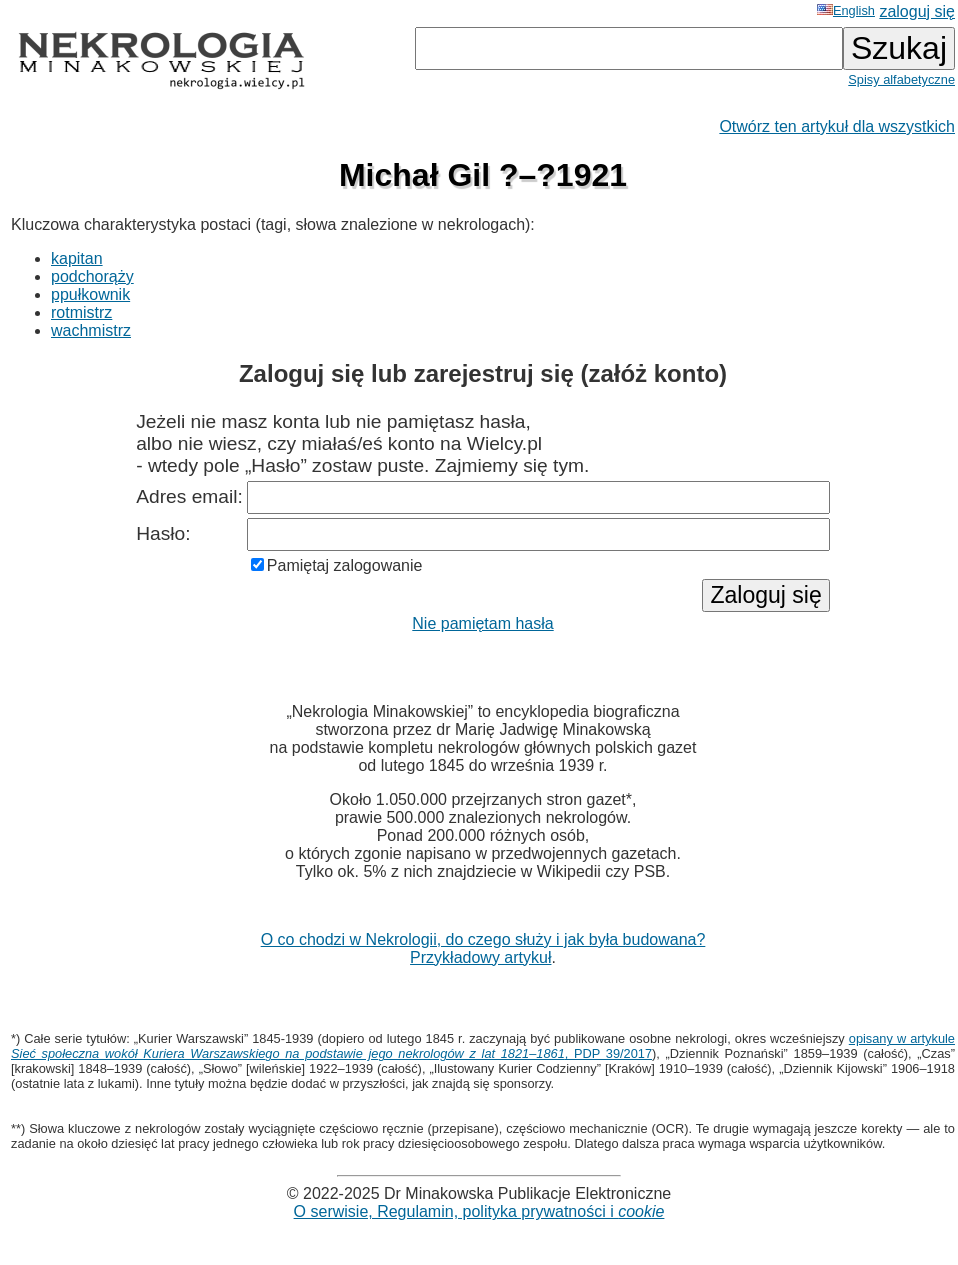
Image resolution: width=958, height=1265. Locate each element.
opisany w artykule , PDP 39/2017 (483, 1046)
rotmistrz (81, 312)
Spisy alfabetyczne (901, 79)
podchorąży (92, 276)
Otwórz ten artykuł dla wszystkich (837, 126)
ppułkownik (90, 294)
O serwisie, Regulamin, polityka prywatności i (479, 1211)
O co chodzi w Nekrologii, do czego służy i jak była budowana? (483, 939)
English (846, 10)
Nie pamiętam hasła (482, 623)
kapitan (77, 258)
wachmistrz (91, 330)
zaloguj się (917, 11)
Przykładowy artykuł (480, 957)
